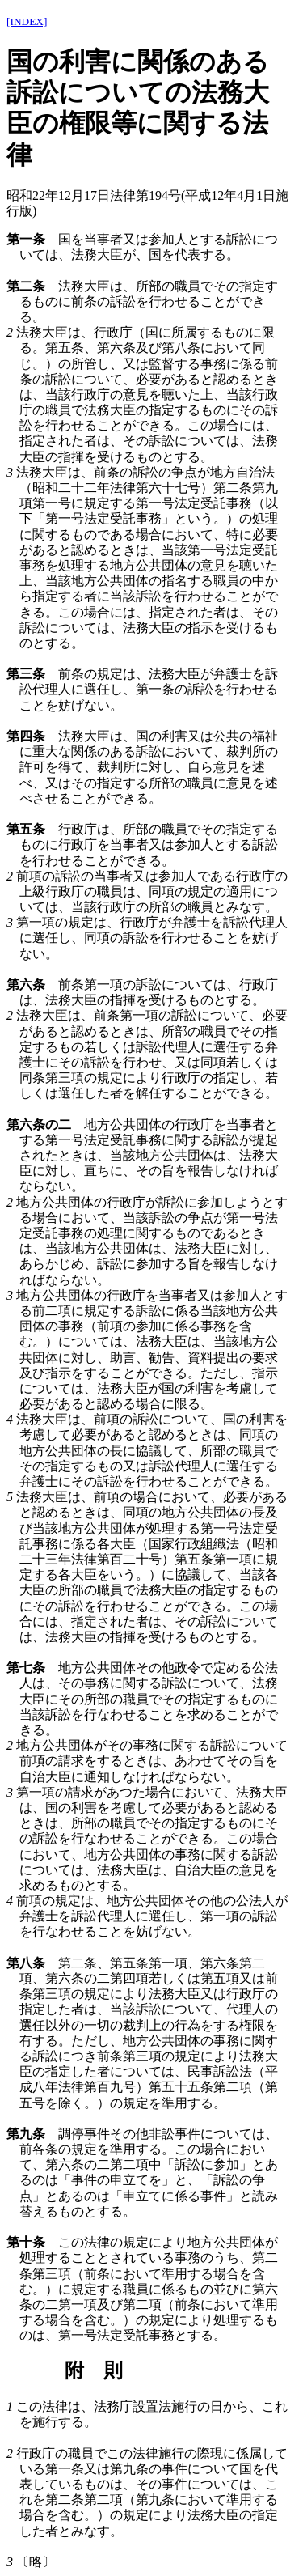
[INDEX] (26, 21)
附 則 (94, 2370)
